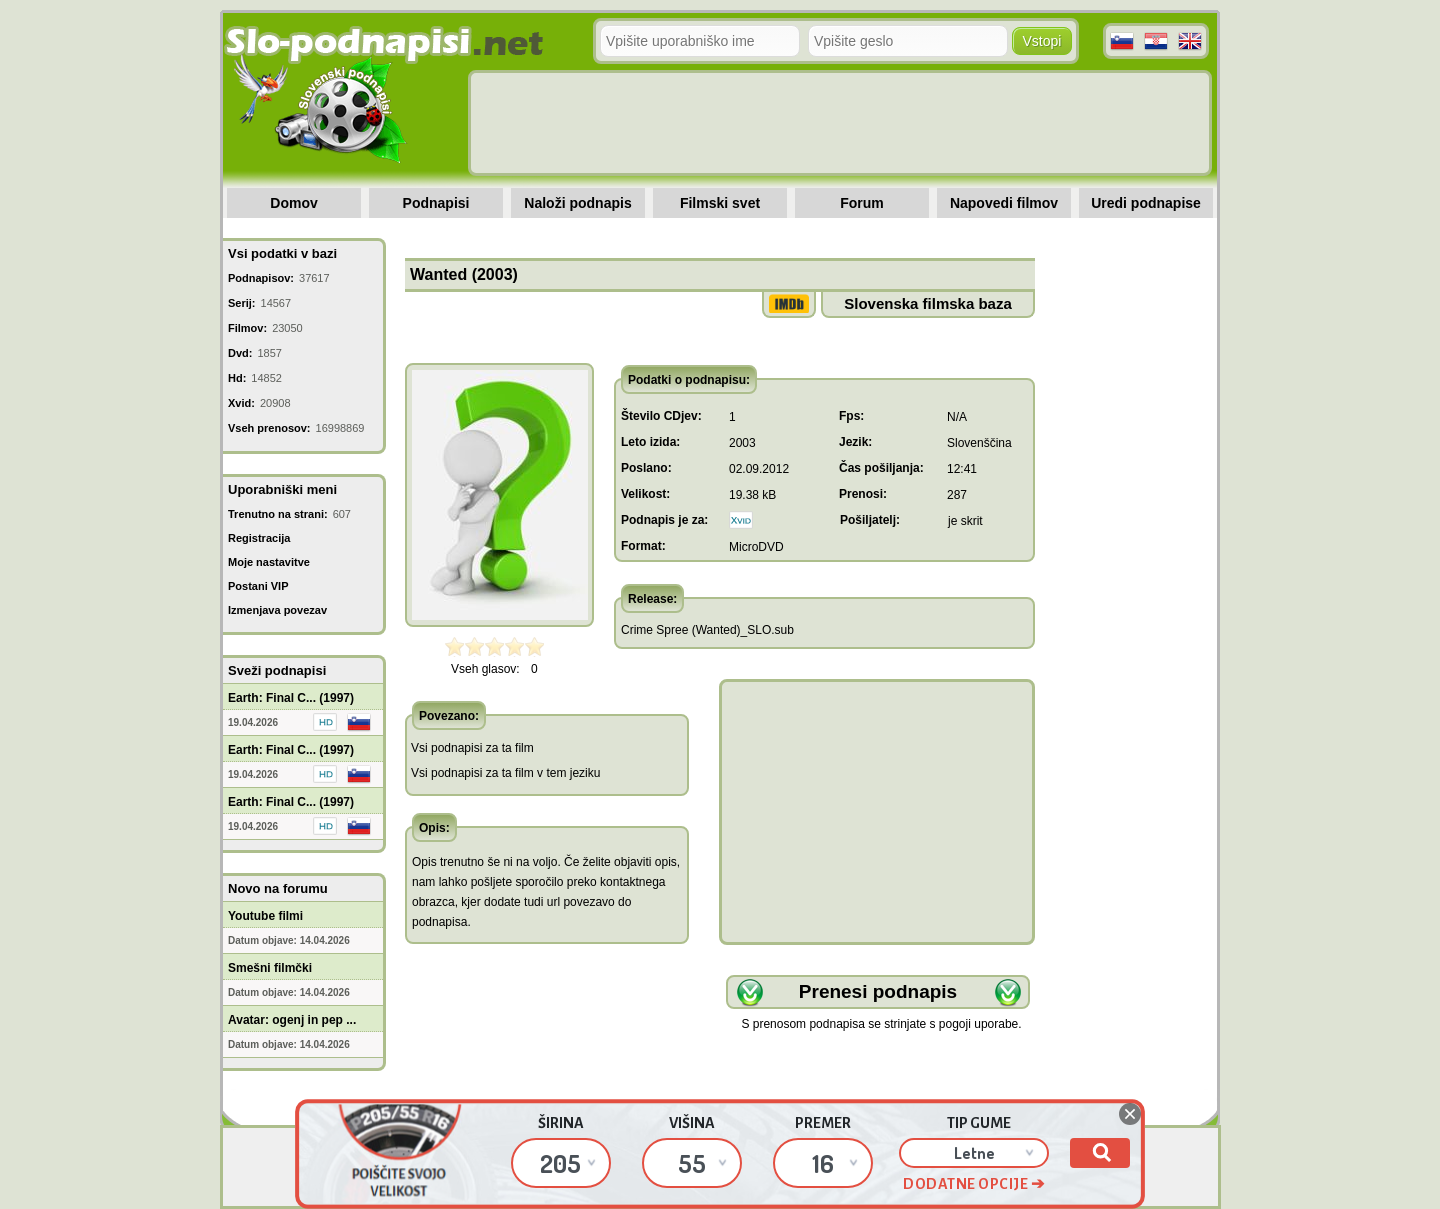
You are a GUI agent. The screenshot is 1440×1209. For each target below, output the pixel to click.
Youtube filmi (265, 916)
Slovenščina (979, 443)
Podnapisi (436, 203)
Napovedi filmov (1004, 203)
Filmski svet (720, 203)
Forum (862, 203)
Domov (293, 203)
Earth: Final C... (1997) (291, 698)
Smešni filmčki (270, 968)
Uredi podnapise (1146, 203)
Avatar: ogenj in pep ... (292, 1020)
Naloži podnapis (577, 203)
